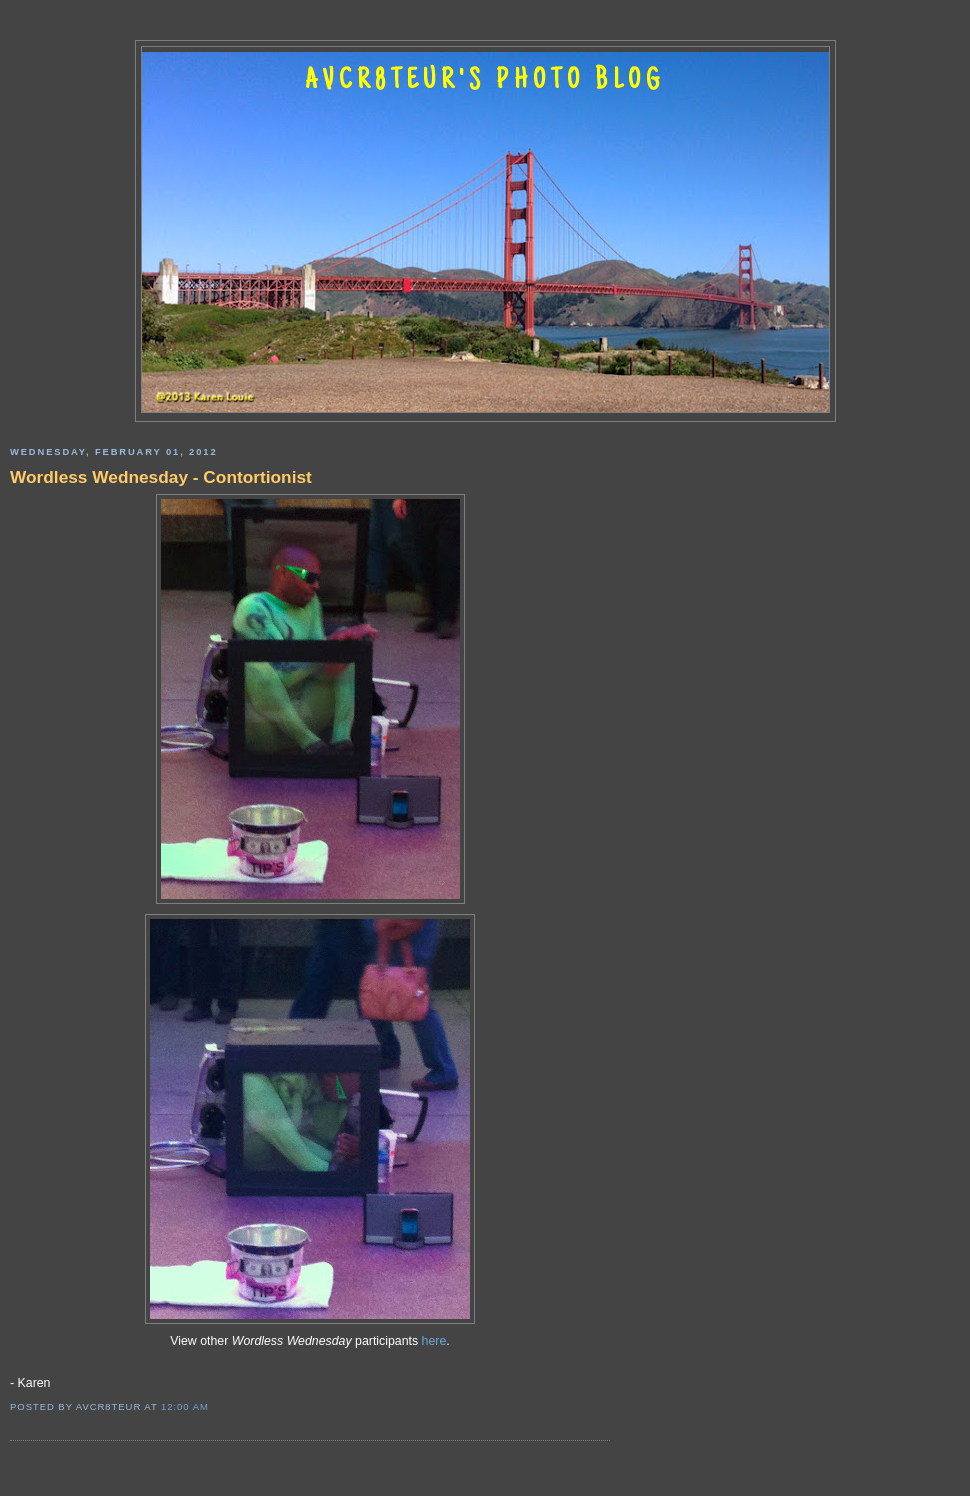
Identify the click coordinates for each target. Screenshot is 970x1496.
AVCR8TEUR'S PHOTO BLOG (485, 82)
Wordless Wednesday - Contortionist (161, 477)
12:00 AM (185, 1406)
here (434, 1341)
